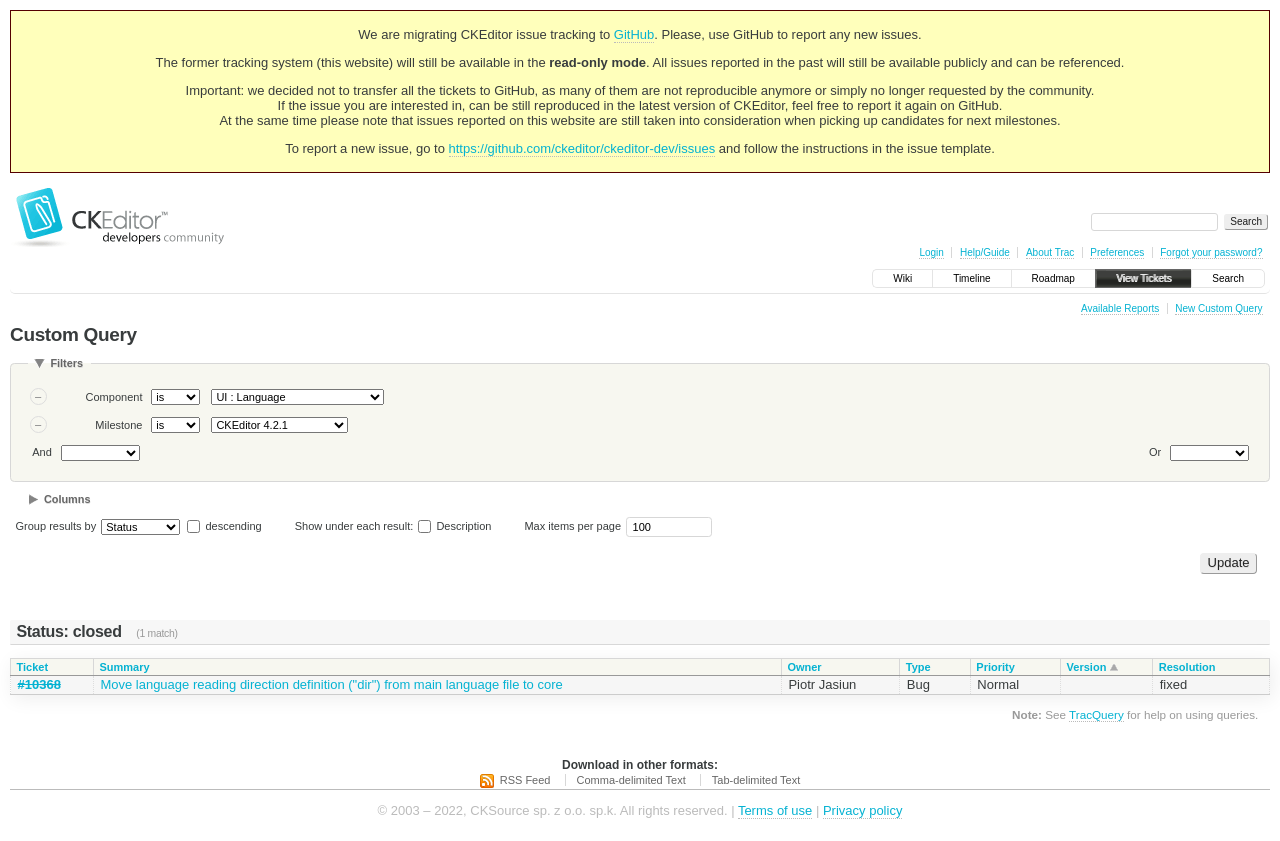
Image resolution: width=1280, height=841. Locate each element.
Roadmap (1053, 278)
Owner (804, 667)
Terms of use (775, 810)
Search (1228, 278)
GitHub (634, 34)
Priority (995, 667)
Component (114, 397)
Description (454, 526)
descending (233, 526)
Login (931, 252)
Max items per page (572, 526)
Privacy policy (862, 810)
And (42, 452)
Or (1155, 452)
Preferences (1117, 252)
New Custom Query (1218, 308)
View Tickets (1143, 278)
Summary (124, 667)
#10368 (39, 684)
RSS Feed (525, 780)
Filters (66, 363)
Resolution (1187, 667)
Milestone (118, 425)
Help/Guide (985, 252)
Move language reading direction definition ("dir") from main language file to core (331, 684)
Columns (67, 499)
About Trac (1050, 252)
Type (918, 667)
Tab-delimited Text (756, 780)
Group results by (56, 526)
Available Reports (1120, 308)
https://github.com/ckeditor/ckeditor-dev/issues (582, 148)
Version (1087, 667)
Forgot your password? (1211, 252)
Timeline (971, 278)
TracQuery (1096, 714)
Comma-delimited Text (631, 780)
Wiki (902, 278)
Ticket (33, 667)
